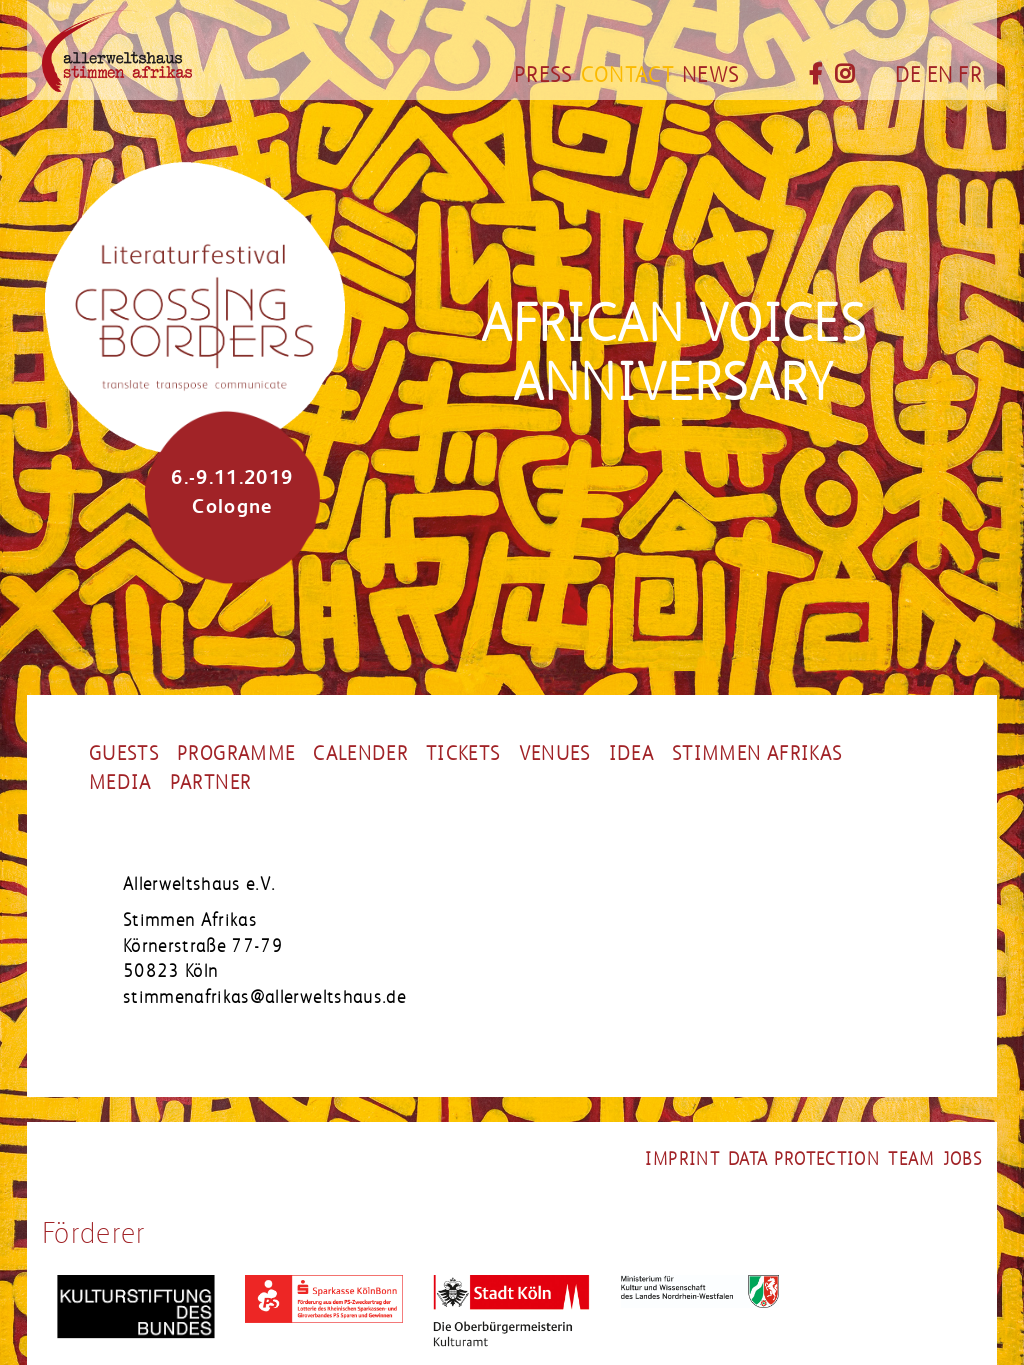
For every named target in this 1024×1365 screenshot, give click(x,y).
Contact (627, 75)
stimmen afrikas (757, 754)
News (710, 75)
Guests (124, 754)
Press (543, 75)
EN (940, 75)
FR (970, 75)
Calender (360, 754)
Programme (236, 754)
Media (120, 783)
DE (908, 75)
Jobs (962, 1159)
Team (911, 1159)
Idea (631, 754)
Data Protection (804, 1159)
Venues (555, 754)
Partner (210, 783)
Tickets (463, 754)
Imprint (682, 1159)
